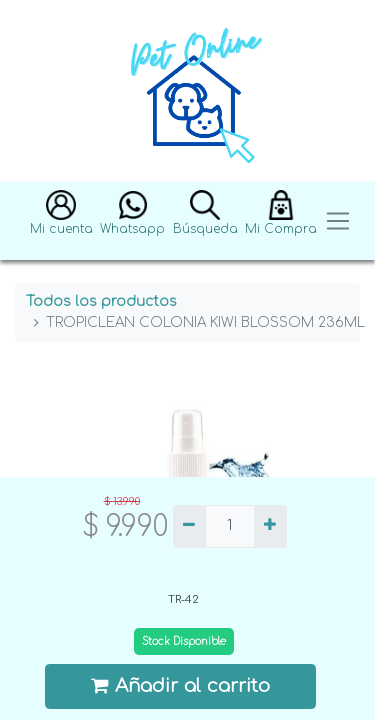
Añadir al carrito (181, 685)
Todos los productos (101, 301)
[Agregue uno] (270, 527)
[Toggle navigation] (338, 221)
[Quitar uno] (189, 527)
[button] (61, 221)
